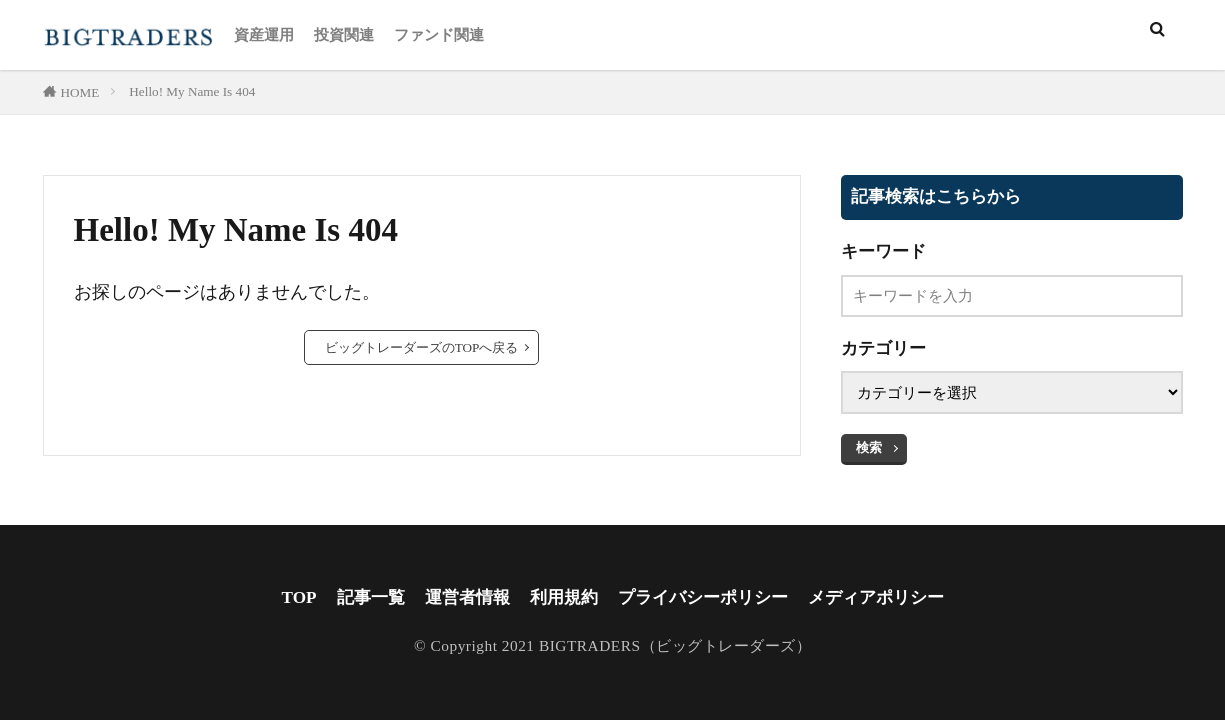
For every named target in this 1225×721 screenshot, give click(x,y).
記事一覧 (357, 598)
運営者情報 (458, 598)
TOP (284, 598)
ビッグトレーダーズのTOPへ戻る (422, 347)
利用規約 (559, 598)
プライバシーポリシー (705, 598)
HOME (80, 92)
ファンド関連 (439, 34)
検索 (869, 447)
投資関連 (344, 34)
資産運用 (264, 34)
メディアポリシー (887, 598)
